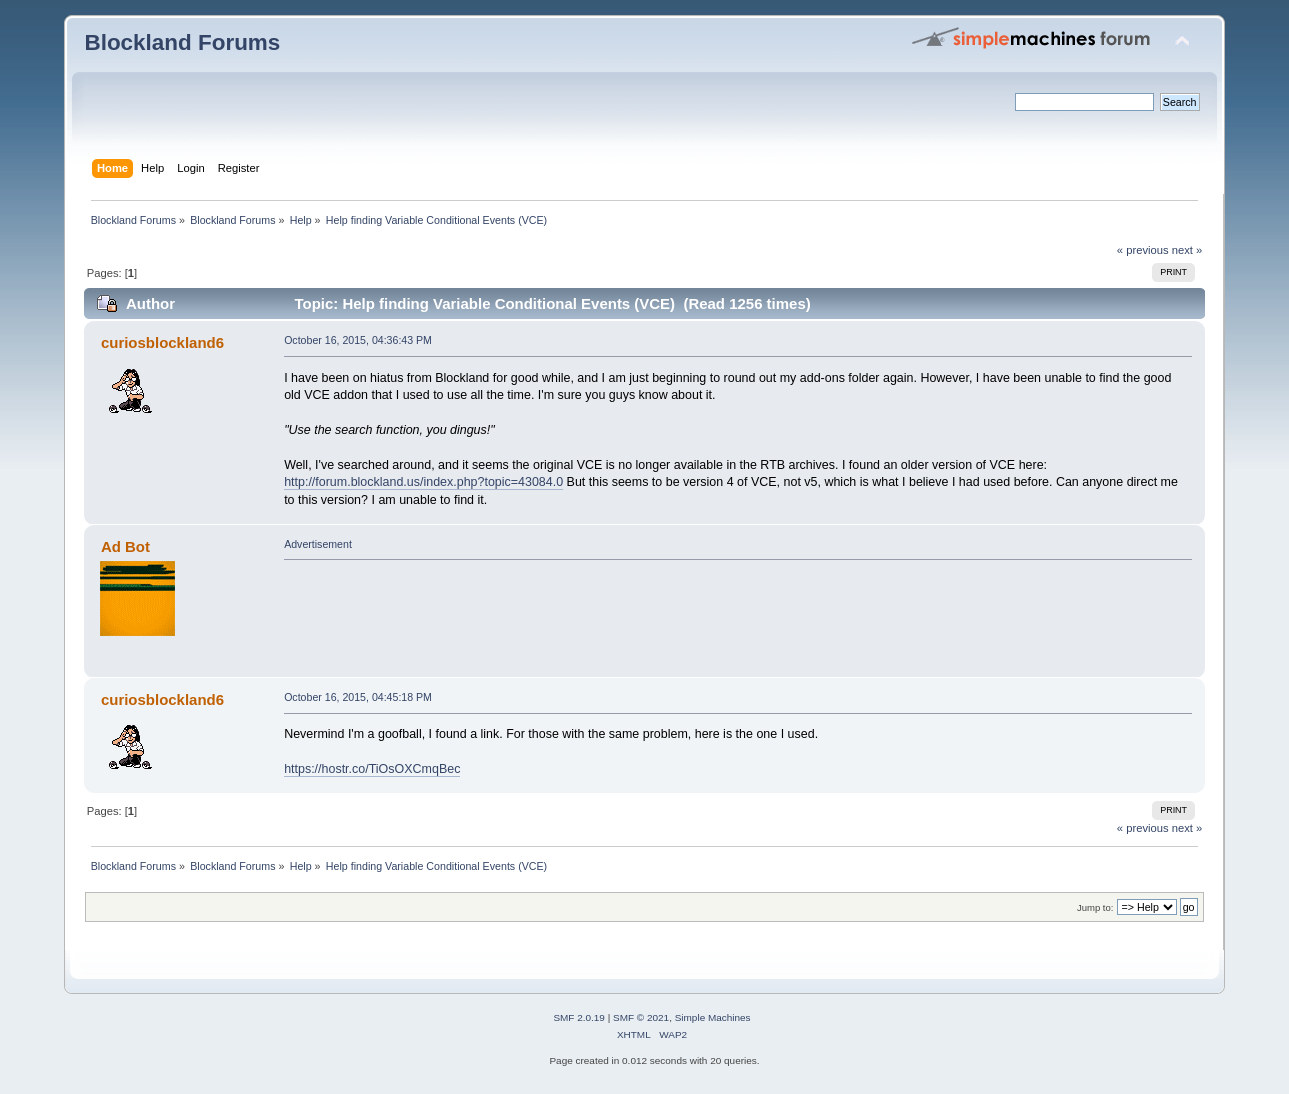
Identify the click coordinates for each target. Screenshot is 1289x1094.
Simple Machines (713, 1017)
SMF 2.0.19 (579, 1017)
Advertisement (318, 544)
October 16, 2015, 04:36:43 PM (358, 340)
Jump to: (1095, 907)
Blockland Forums (182, 42)
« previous (1143, 250)
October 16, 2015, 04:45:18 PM (358, 697)
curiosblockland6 (162, 342)
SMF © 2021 (641, 1017)
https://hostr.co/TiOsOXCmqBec (372, 769)
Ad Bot (125, 546)
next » (1187, 250)
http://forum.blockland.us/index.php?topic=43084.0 (423, 482)
